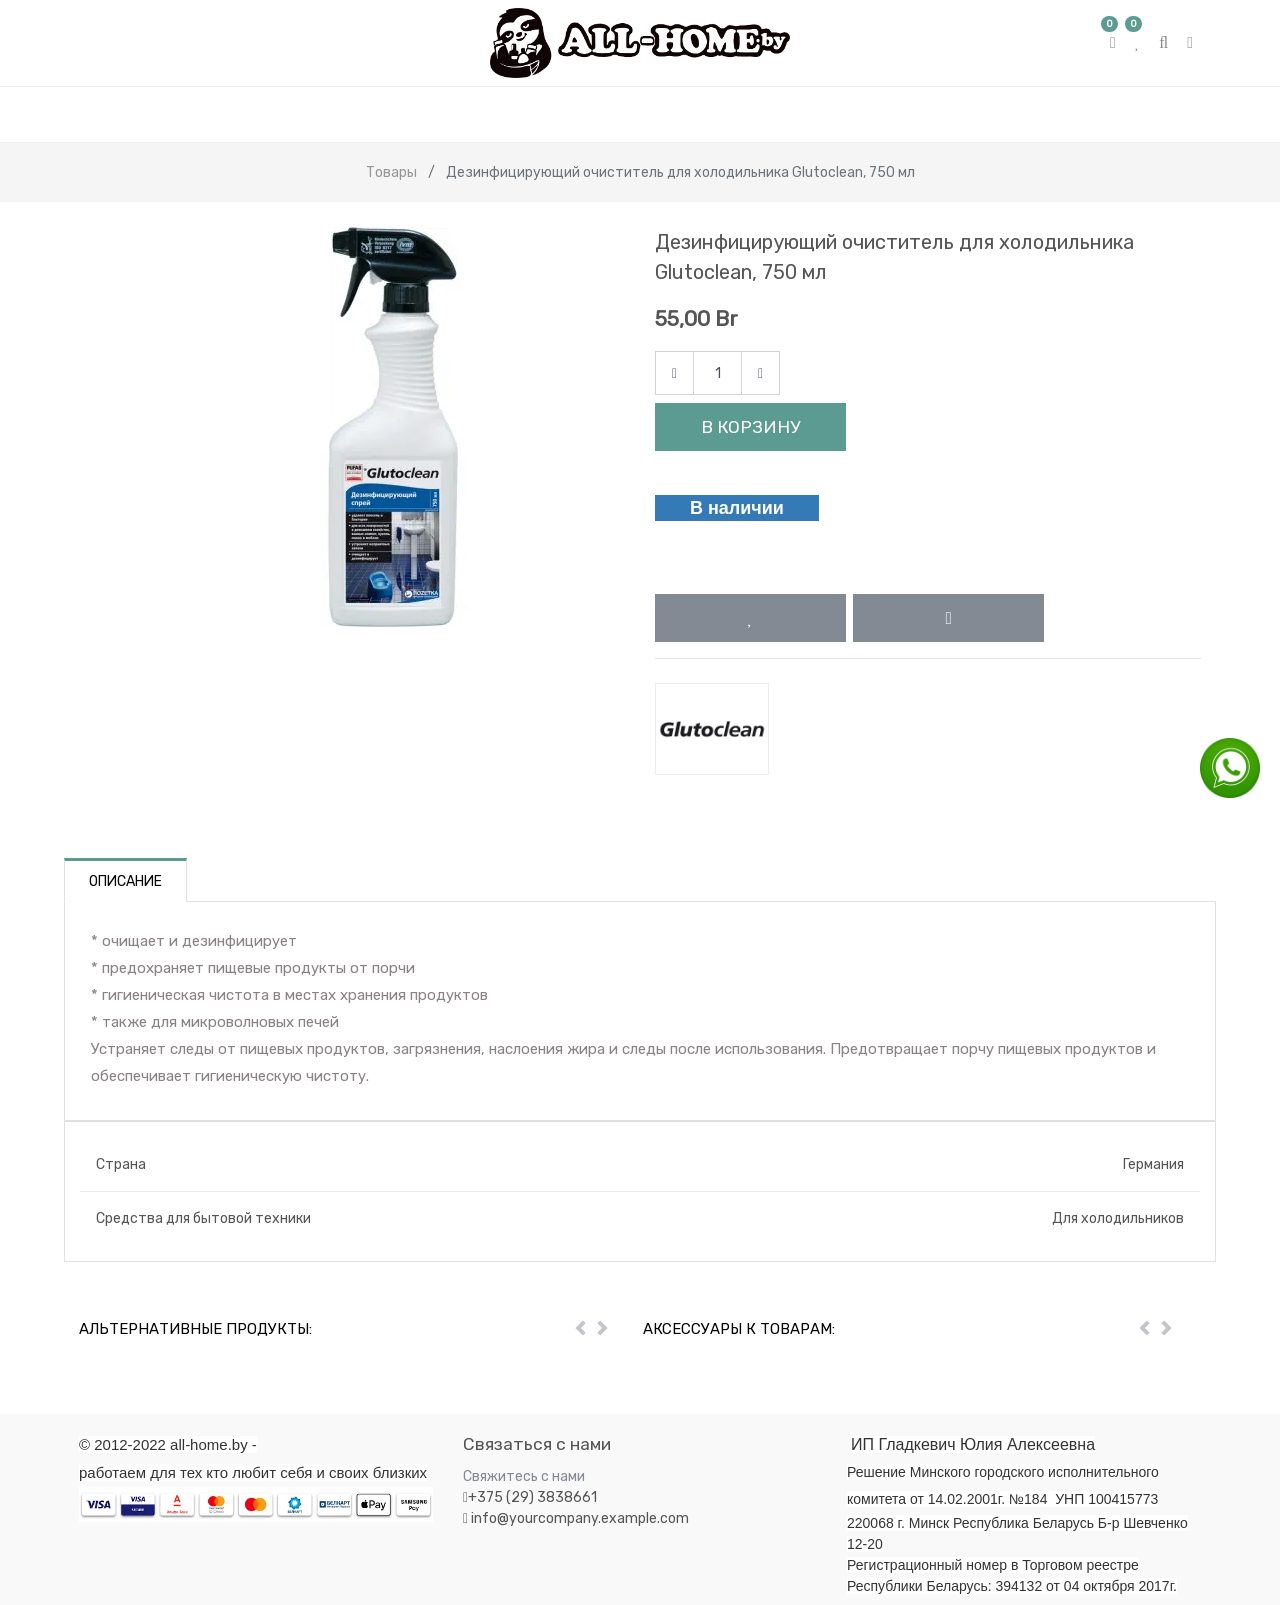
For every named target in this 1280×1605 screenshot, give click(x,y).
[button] (750, 618)
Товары (391, 172)
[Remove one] (674, 373)
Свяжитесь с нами (524, 1476)
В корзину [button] (750, 427)
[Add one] (760, 373)
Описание (125, 881)
